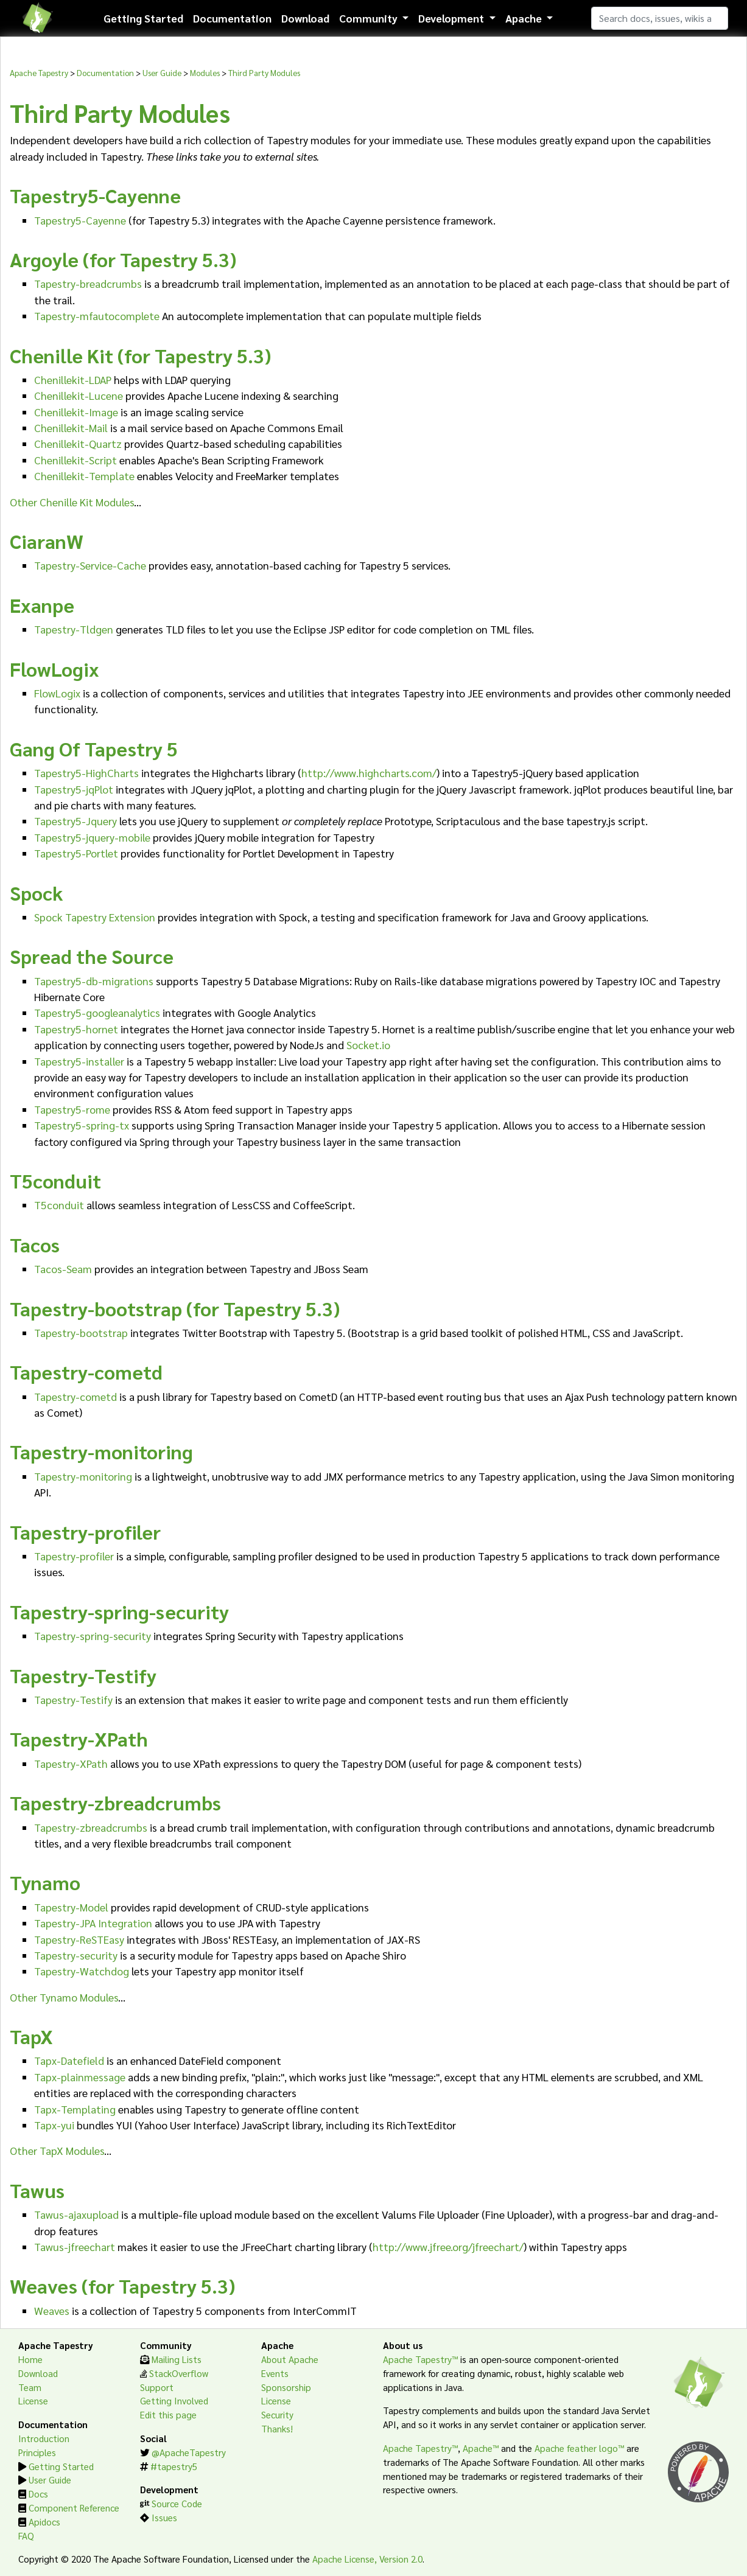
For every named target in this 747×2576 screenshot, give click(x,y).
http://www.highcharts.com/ (369, 773)
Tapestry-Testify (73, 1699)
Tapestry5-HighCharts (86, 773)
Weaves (51, 2310)
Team (29, 2387)
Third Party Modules (264, 72)
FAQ (26, 2536)
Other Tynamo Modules (64, 1997)
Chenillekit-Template (84, 476)
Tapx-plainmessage (79, 2077)
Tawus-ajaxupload (76, 2214)
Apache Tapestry (39, 72)
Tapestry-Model (71, 1907)
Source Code (177, 2503)
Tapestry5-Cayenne (80, 220)
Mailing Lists (177, 2359)
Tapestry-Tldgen (73, 629)
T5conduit (59, 1205)
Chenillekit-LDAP (72, 379)
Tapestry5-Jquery (75, 821)
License (33, 2401)
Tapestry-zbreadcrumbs (90, 1827)
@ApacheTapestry (189, 2452)
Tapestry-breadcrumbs (88, 283)
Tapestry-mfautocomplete (97, 316)
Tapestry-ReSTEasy (79, 1939)
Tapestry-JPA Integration (93, 1923)
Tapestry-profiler (74, 1556)
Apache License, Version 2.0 (367, 2559)
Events (275, 2373)
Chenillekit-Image (76, 412)
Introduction (43, 2438)
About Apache (289, 2359)
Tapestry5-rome (72, 1109)
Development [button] (452, 18)
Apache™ (481, 2448)
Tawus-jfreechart (74, 2246)
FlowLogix (57, 693)
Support (157, 2387)
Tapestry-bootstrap (81, 1332)
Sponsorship (286, 2387)
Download (305, 18)
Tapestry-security (75, 1955)
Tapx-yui (54, 2125)
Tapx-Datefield (69, 2060)
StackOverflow (178, 2373)
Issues (164, 2517)
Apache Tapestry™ (420, 2359)
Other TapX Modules (57, 2150)
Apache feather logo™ (579, 2448)
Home (30, 2359)
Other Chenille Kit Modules (72, 502)
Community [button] (369, 18)
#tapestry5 (173, 2466)
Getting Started (143, 18)
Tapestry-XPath (71, 1763)
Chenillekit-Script (75, 460)
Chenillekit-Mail (71, 428)
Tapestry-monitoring (83, 1476)
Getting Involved (174, 2401)
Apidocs (44, 2522)
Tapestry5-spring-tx (81, 1125)
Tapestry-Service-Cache (90, 565)
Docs (38, 2494)
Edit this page (168, 2415)
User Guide (161, 72)
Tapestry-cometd (75, 1396)
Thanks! (277, 2429)
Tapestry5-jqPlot (73, 789)
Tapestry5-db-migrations (93, 981)
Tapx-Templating (75, 2109)
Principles (37, 2452)
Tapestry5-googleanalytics (97, 1012)
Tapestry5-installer (79, 1061)
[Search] (659, 18)
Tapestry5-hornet (76, 1029)
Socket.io (368, 1045)
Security (277, 2415)
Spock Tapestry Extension (94, 917)
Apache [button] (524, 18)
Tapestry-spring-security (92, 1635)
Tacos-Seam (63, 1269)
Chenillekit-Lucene (78, 395)
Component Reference (74, 2508)
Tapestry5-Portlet (76, 853)
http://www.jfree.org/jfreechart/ (448, 2246)
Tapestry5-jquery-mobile (92, 837)
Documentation (232, 18)
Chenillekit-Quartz (78, 443)
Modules (205, 72)
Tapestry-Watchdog (81, 1971)
